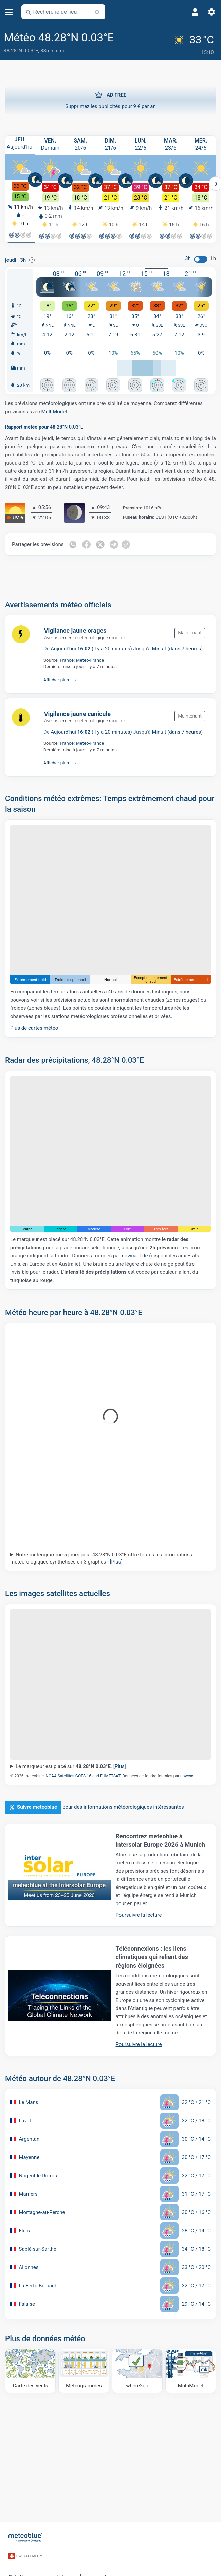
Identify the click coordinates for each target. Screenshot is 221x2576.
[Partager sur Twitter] (101, 542)
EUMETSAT (110, 1774)
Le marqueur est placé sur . (71, 1764)
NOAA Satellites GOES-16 (68, 1774)
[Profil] (195, 12)
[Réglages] (211, 12)
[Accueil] (25, 2534)
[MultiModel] (191, 2369)
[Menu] (9, 12)
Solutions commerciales (38, 2566)
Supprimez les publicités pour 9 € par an (110, 97)
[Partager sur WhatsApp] (72, 542)
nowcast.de (135, 1254)
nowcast (188, 1774)
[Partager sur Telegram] (115, 542)
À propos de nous (101, 2566)
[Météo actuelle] (194, 43)
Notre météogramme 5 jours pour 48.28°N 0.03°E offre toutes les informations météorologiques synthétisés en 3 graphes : (101, 1556)
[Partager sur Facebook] (87, 542)
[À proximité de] (97, 11)
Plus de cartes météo (34, 1026)
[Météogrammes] (84, 2369)
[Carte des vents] (30, 2369)
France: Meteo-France (82, 658)
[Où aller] (137, 2369)
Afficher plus (56, 677)
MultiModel (54, 409)
